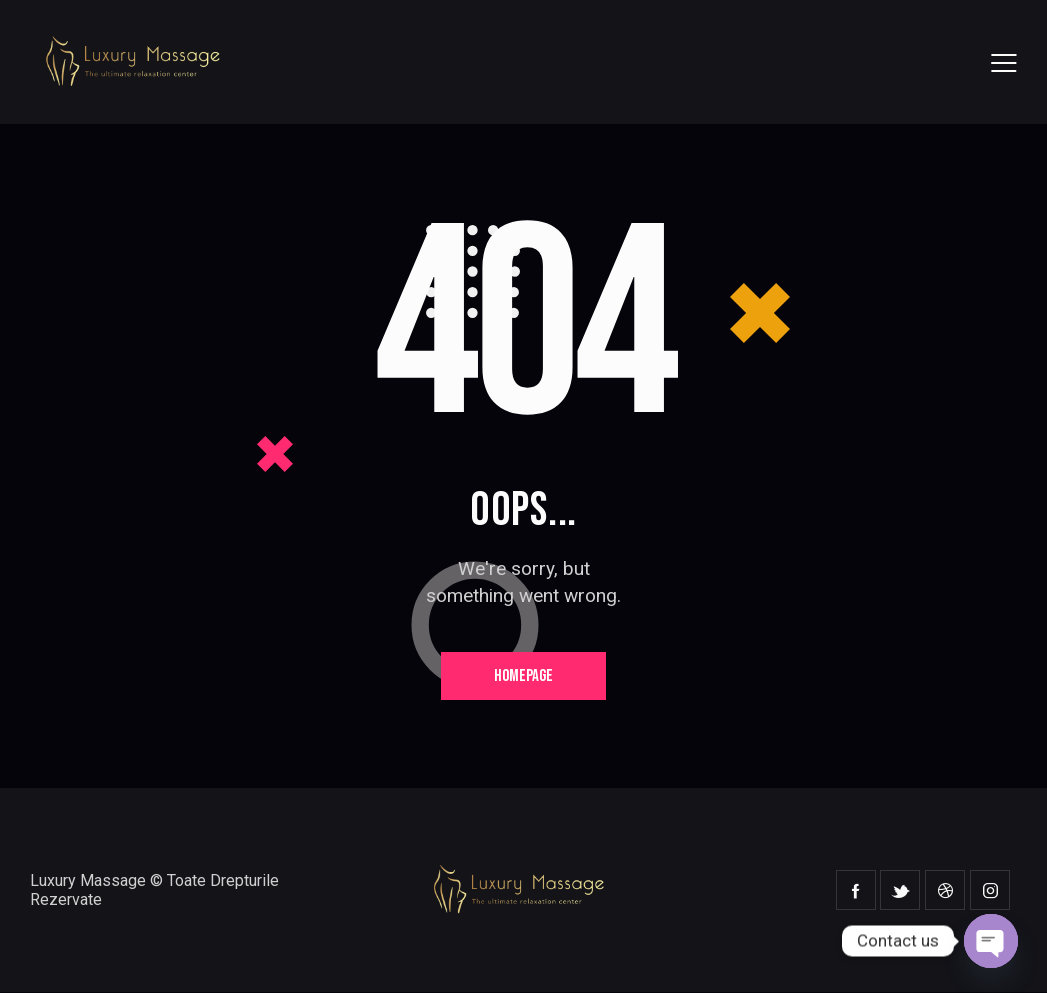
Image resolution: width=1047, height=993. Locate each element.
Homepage (523, 676)
